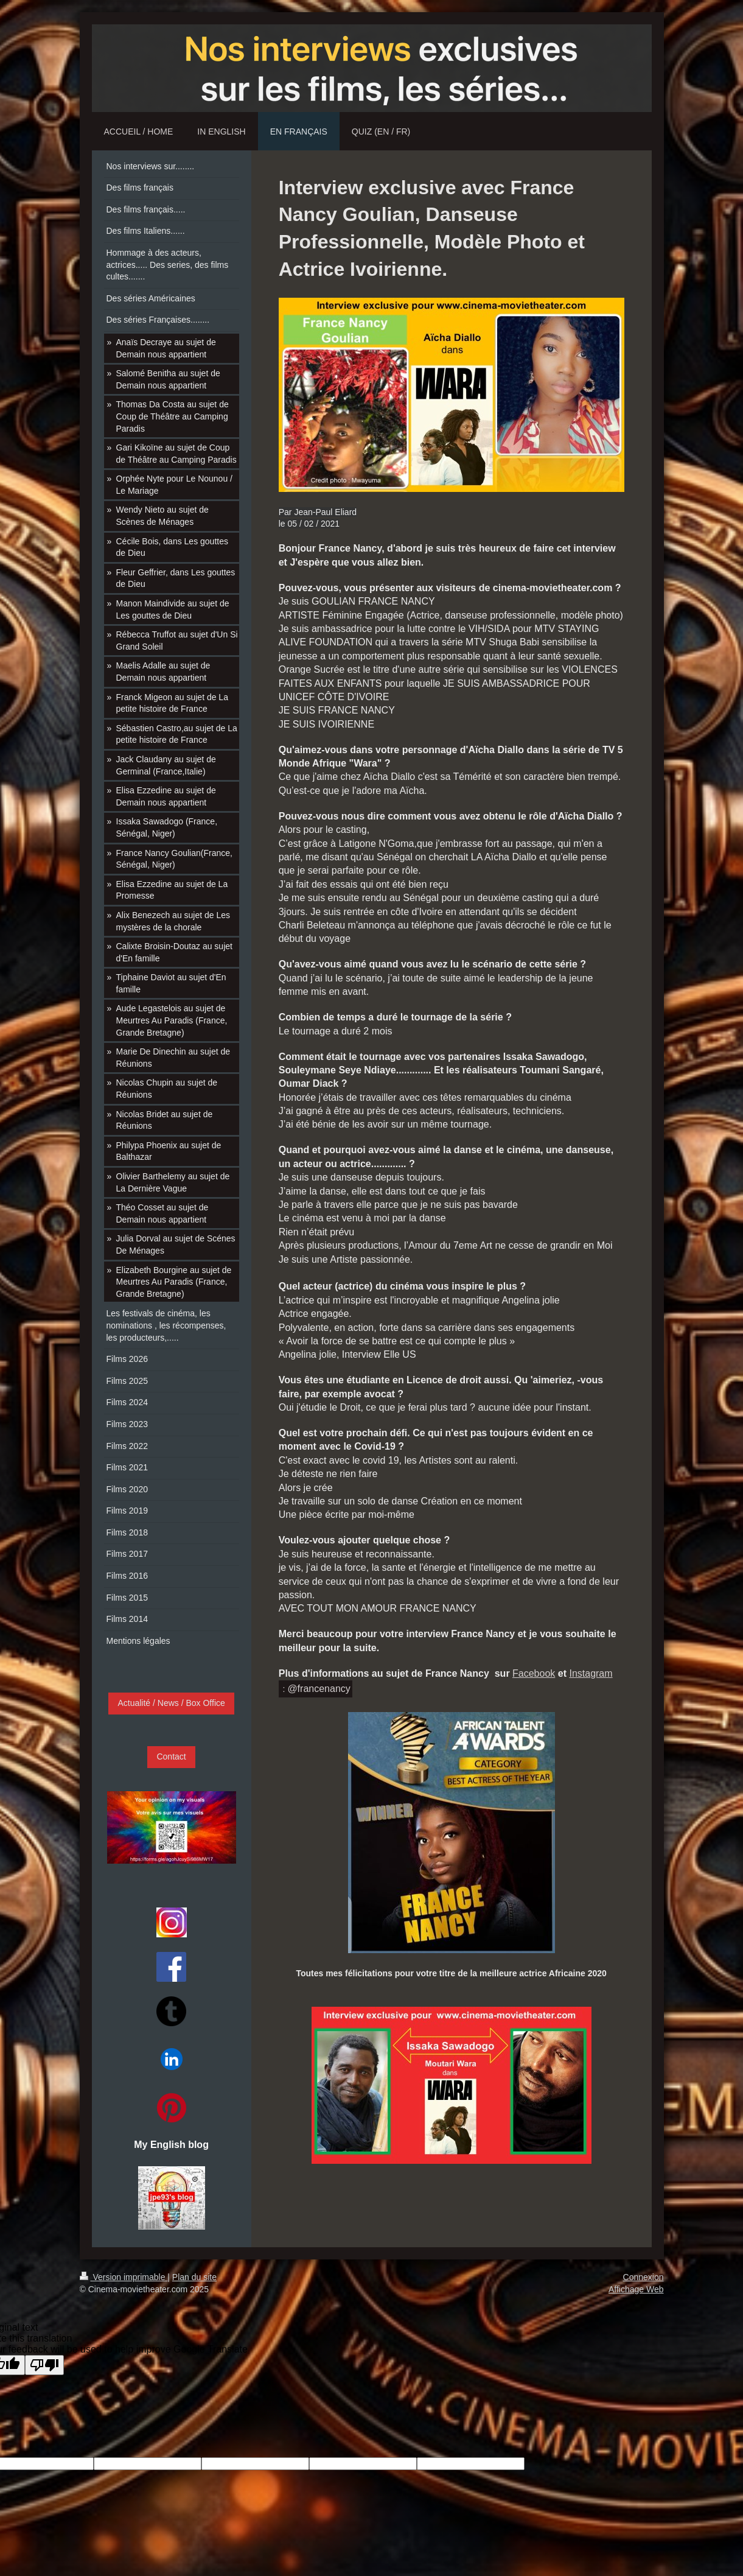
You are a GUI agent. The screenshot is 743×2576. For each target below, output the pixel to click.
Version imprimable (124, 2277)
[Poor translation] (44, 2365)
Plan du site (194, 2277)
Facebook (533, 1673)
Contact (171, 1756)
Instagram (590, 1673)
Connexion (643, 2277)
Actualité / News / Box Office (171, 1703)
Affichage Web (636, 2289)
